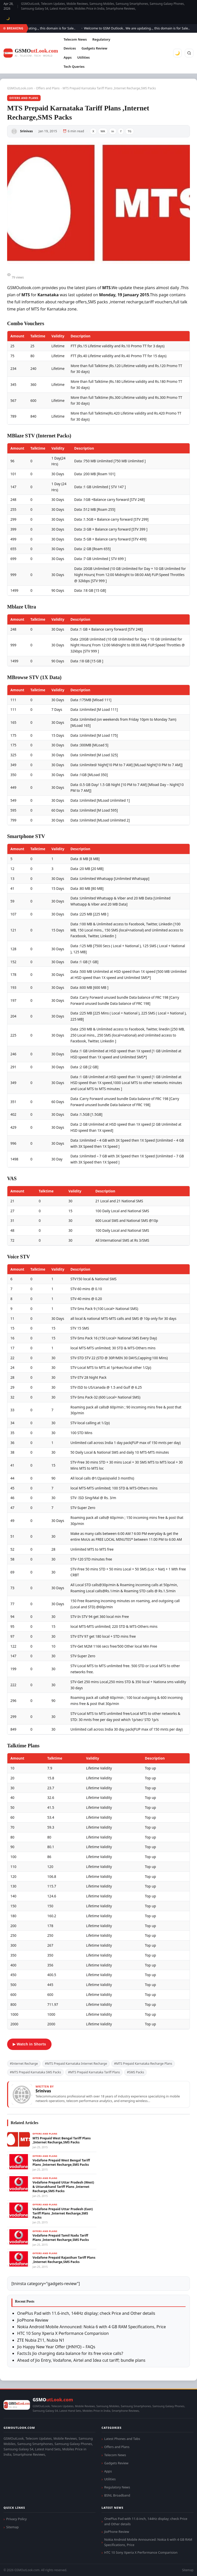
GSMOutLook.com (20, 88)
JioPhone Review (32, 2320)
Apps (67, 57)
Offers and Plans (48, 88)
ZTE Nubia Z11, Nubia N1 (40, 2340)
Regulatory (101, 39)
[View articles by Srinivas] (98, 2094)
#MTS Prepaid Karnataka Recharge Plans (143, 2063)
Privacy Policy (16, 2519)
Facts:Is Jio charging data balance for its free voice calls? (70, 2353)
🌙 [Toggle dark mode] (8, 18)
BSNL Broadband (117, 2495)
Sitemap (12, 2527)
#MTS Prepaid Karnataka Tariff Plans (94, 2072)
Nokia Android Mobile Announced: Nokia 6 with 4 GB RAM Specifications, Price (91, 2326)
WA (103, 131)
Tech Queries (73, 66)
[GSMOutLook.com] (31, 53)
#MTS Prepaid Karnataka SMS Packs (35, 2072)
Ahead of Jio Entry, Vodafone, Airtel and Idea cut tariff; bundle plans (81, 2360)
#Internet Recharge (24, 2063)
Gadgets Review (94, 48)
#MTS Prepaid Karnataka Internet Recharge (76, 2063)
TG (129, 131)
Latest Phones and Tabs (122, 2438)
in (112, 131)
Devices (69, 48)
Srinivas (26, 131)
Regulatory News (117, 2487)
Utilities (83, 57)
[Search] (189, 53)
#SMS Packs (135, 2072)
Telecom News (75, 39)
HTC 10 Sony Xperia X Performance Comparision (63, 2333)
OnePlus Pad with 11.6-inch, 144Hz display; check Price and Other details (86, 2313)
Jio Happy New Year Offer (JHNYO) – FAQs (56, 2347)
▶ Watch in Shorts (29, 2044)
